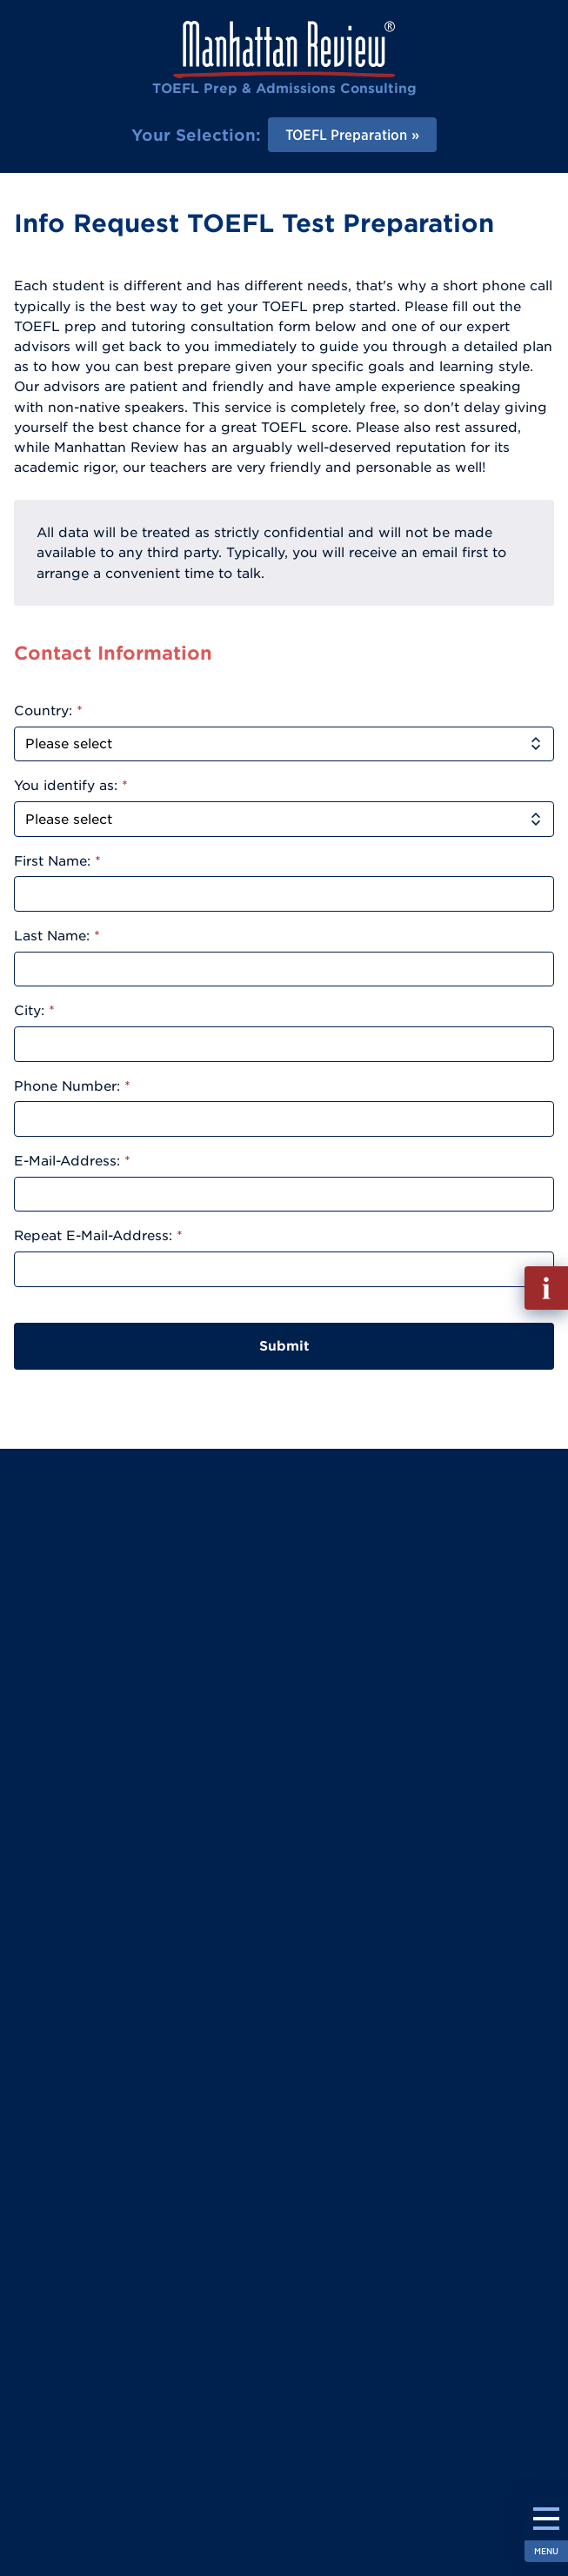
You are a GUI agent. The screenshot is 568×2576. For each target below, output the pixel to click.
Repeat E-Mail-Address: (98, 1235)
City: (34, 1010)
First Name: (57, 860)
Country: (48, 710)
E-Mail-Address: (72, 1160)
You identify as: (71, 785)
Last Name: (57, 935)
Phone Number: (72, 1085)
